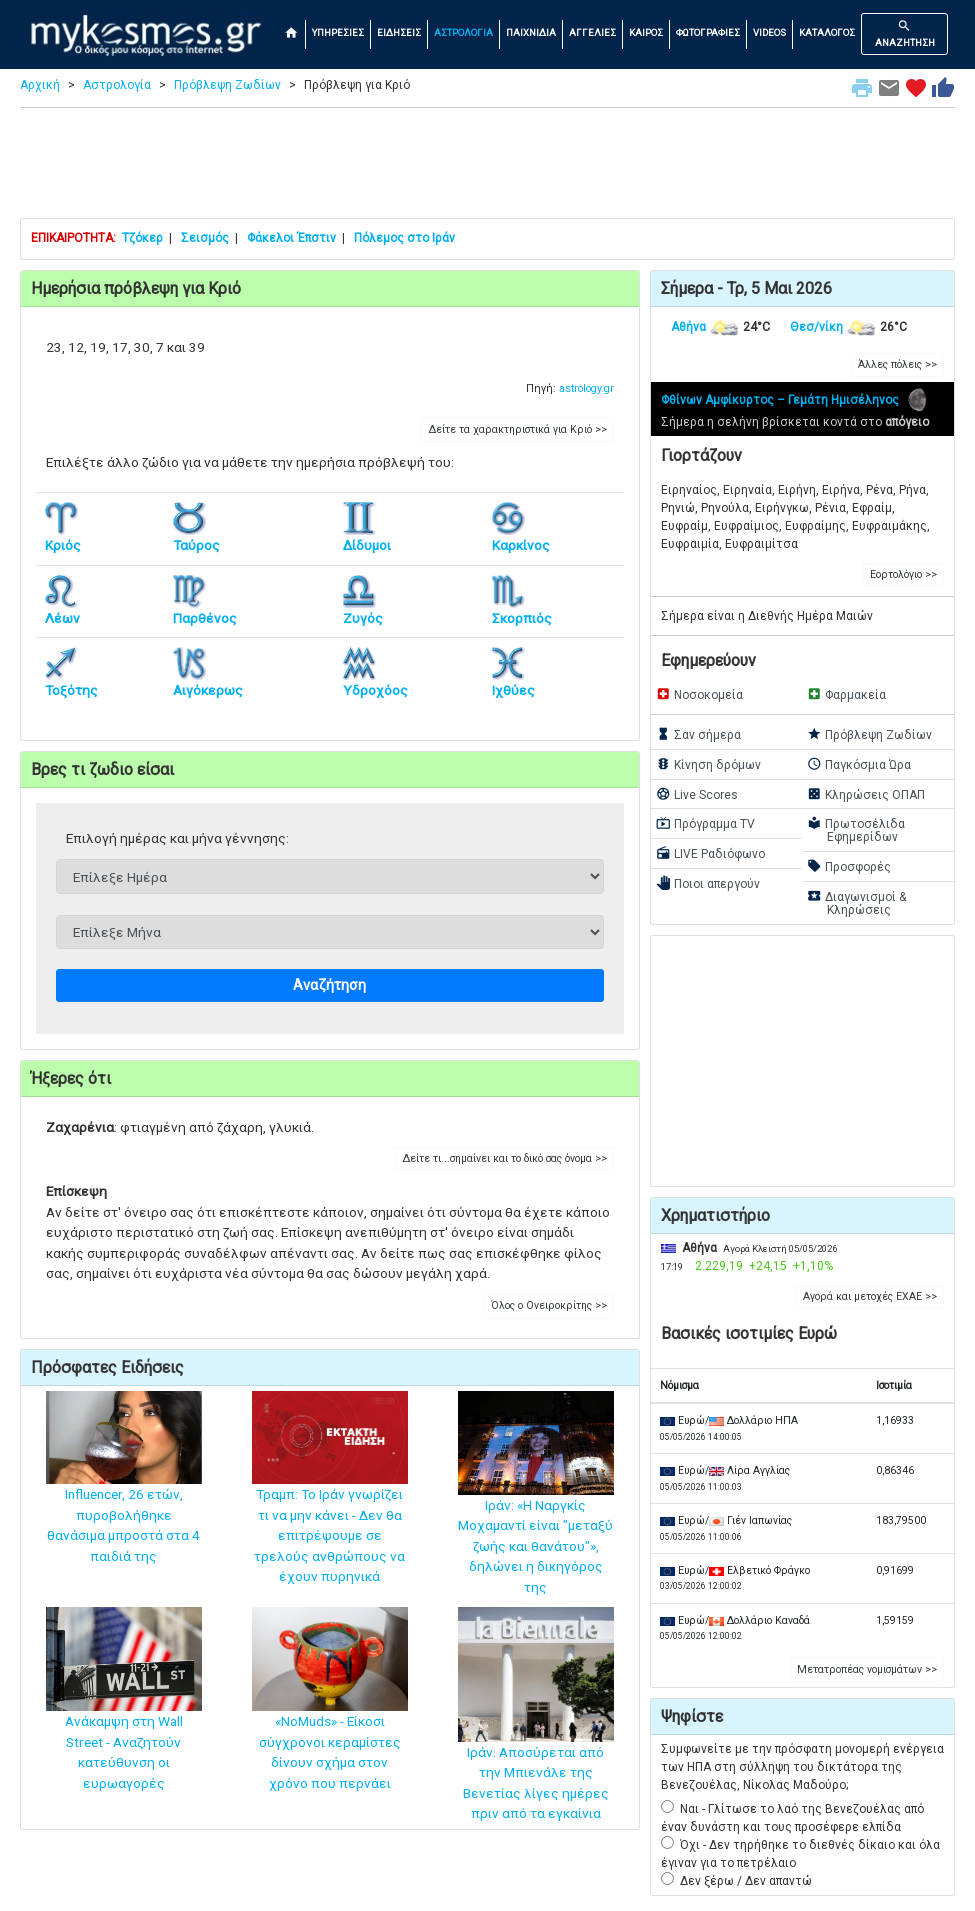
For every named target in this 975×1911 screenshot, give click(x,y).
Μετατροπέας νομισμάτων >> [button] (867, 1669)
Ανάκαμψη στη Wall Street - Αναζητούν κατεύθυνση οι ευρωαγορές (124, 1720)
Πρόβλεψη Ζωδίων (227, 85)
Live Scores (697, 794)
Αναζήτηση (329, 985)
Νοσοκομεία (699, 694)
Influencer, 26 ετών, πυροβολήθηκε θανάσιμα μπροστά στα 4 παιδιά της (124, 1496)
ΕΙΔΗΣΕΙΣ (399, 32)
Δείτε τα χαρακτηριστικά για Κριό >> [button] (517, 429)
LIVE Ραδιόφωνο (710, 853)
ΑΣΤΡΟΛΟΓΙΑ (463, 32)
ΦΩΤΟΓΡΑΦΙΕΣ (708, 32)
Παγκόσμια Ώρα (859, 764)
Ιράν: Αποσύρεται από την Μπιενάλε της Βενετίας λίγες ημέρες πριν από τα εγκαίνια (536, 1743)
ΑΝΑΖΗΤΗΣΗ (905, 33)
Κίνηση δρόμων (708, 764)
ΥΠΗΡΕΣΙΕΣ (338, 32)
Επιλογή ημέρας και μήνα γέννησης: (177, 838)
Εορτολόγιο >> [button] (903, 574)
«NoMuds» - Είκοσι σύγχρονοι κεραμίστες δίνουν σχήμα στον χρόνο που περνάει (330, 1720)
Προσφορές (849, 866)
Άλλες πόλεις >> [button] (897, 364)
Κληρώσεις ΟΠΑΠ (866, 794)
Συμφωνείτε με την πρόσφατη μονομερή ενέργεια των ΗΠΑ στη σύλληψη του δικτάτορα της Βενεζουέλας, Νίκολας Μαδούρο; (802, 1767)
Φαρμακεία (846, 694)
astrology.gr (586, 388)
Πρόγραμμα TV (705, 823)
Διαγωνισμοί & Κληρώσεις (856, 902)
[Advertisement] (487, 168)
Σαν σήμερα (698, 734)
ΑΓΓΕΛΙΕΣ (592, 32)
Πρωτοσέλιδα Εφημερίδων (856, 829)
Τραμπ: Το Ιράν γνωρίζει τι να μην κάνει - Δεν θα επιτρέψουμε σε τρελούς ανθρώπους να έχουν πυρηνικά (330, 1506)
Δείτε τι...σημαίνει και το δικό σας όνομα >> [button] (504, 1158)
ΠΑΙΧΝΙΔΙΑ (531, 32)
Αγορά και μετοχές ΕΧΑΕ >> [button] (870, 1296)
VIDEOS (769, 32)
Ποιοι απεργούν (708, 883)
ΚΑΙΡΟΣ (646, 32)
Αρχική (40, 85)
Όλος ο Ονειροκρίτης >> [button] (549, 1305)
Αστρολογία (117, 85)
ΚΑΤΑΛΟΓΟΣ (827, 32)
